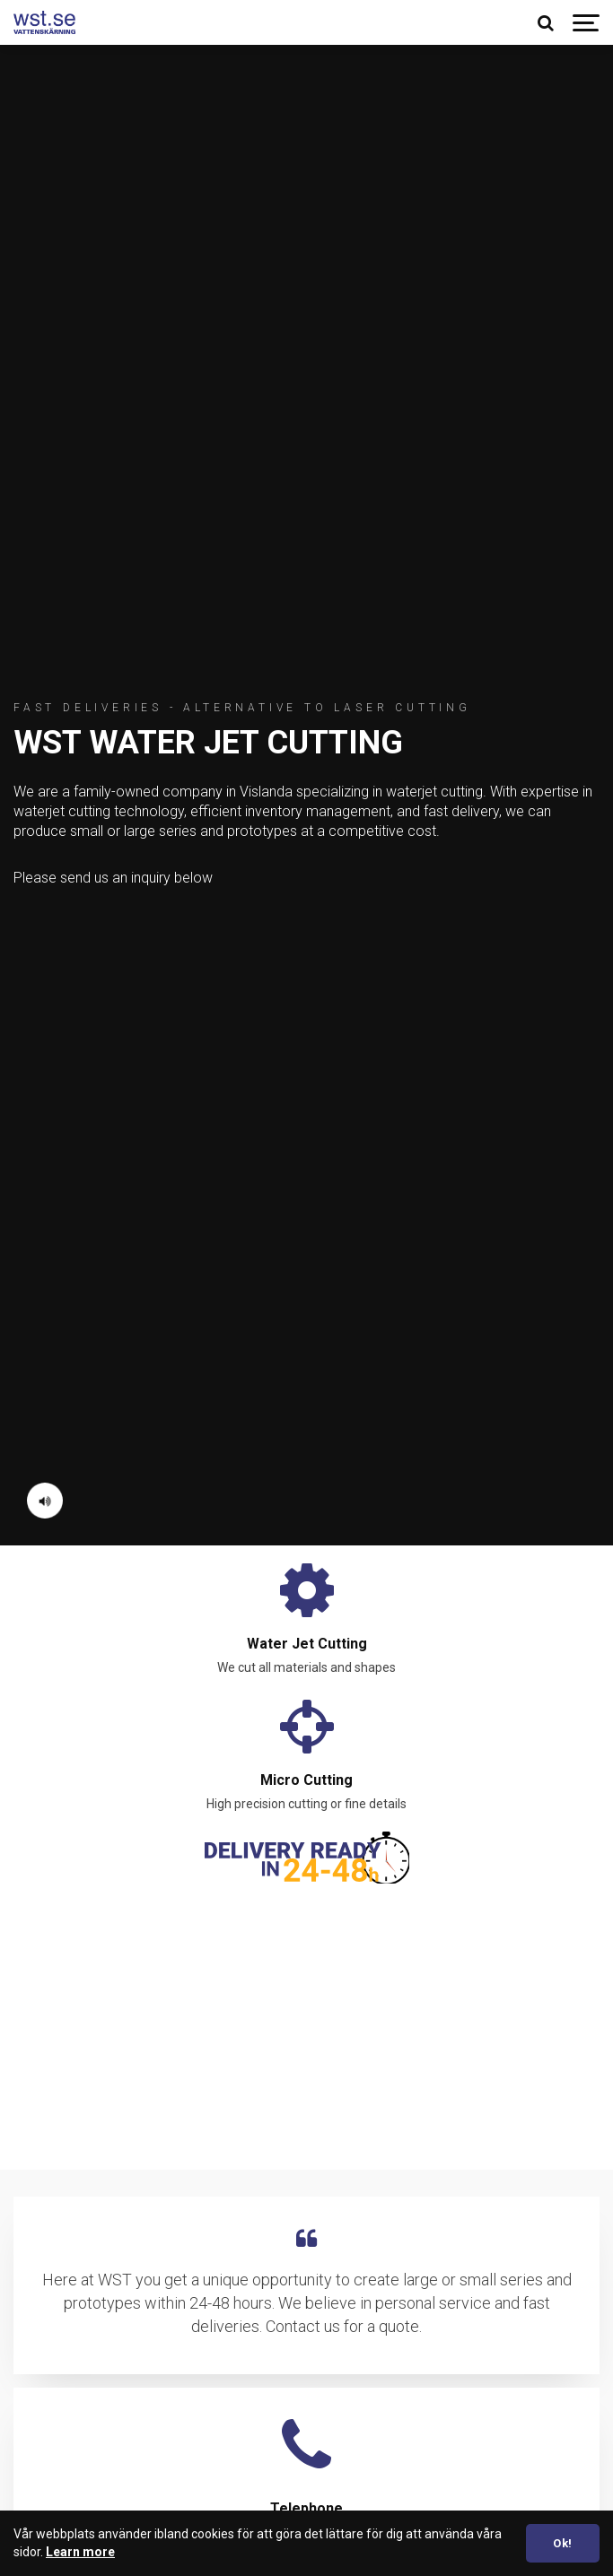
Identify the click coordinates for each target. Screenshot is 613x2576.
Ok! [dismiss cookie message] (563, 2543)
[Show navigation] (586, 22)
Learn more (80, 2552)
